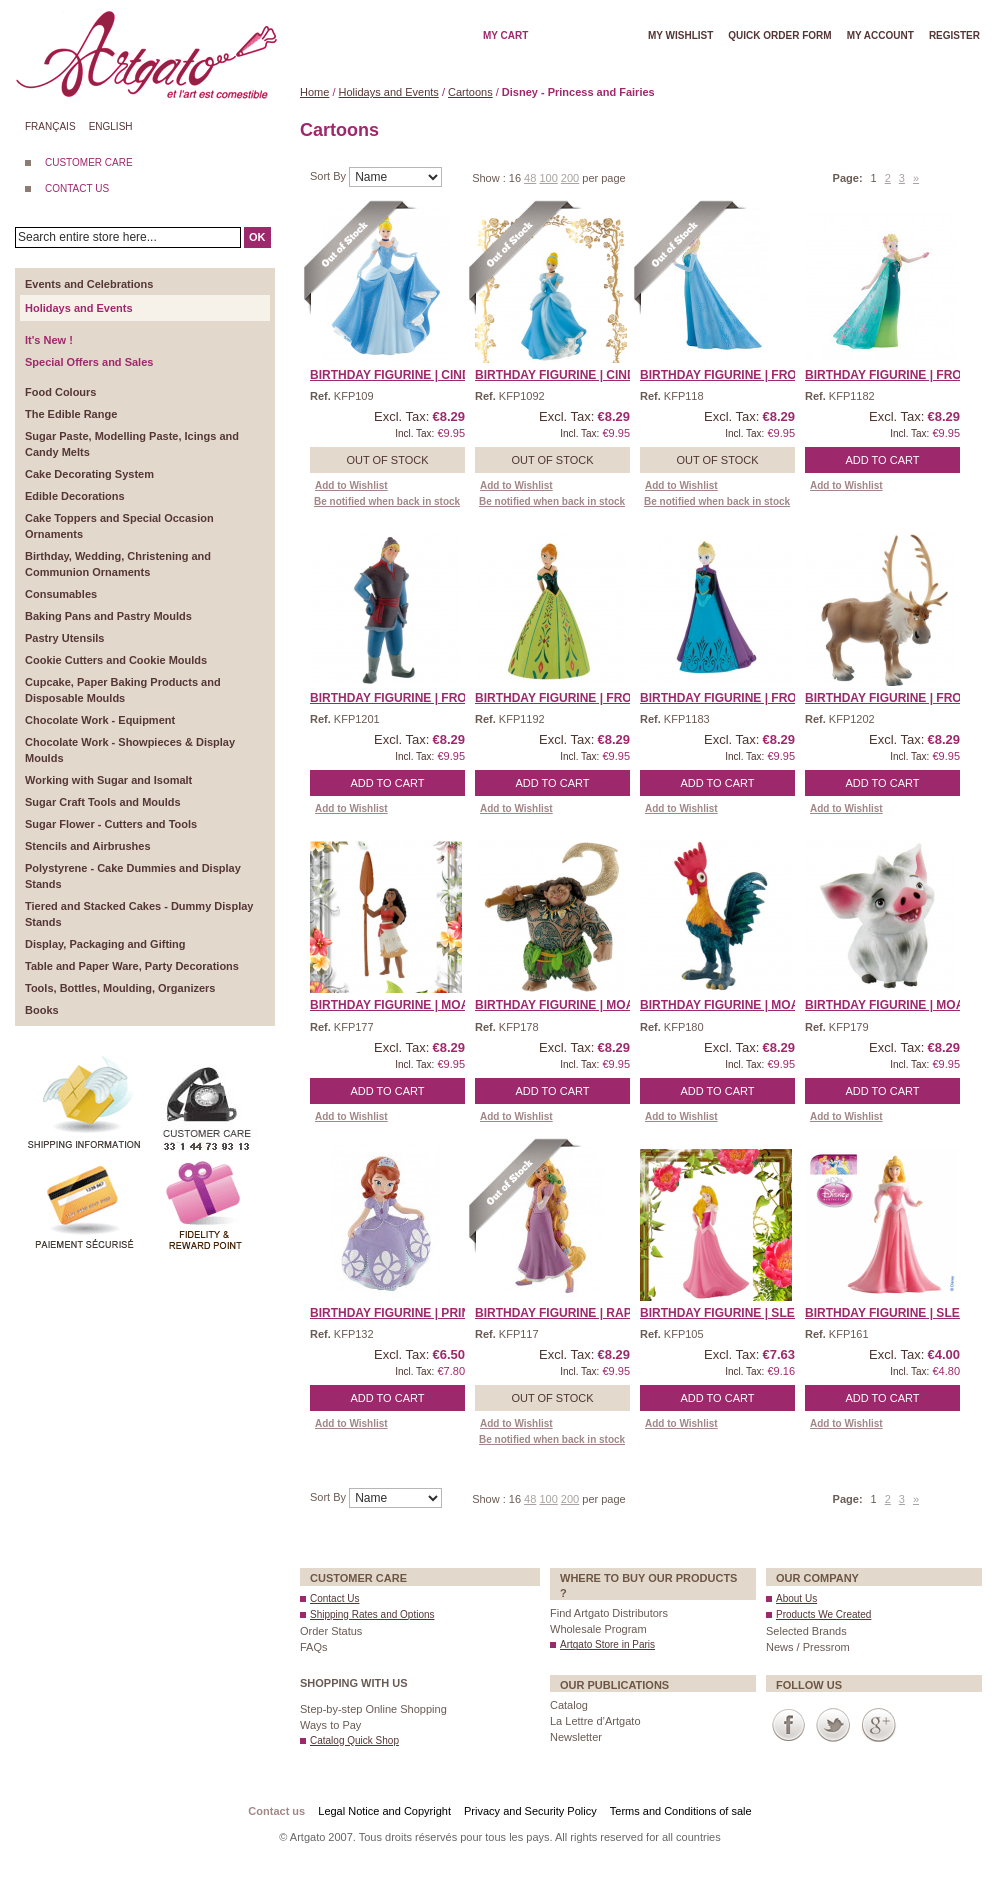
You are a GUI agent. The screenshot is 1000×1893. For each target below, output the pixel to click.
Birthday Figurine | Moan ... (400, 1005)
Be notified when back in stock (387, 501)
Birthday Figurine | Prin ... (396, 1313)
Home (314, 92)
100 (548, 178)
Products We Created (823, 1614)
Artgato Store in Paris (607, 1644)
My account (880, 35)
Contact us (276, 1811)
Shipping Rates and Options (372, 1614)
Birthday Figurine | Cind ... (397, 375)
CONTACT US (77, 188)
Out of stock (387, 460)
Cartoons (470, 92)
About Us (796, 1598)
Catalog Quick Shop (354, 1740)
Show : (490, 178)
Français (50, 126)
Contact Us (334, 1598)
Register (954, 35)
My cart (505, 35)
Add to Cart (883, 460)
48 (530, 178)
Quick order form (779, 35)
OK (257, 237)
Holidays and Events (389, 92)
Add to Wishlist (351, 485)
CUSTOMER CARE (89, 162)
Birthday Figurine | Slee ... (728, 1313)
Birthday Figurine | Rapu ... (564, 1313)
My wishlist (680, 35)
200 (570, 178)
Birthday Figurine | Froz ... (728, 375)
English (111, 126)
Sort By (329, 176)
